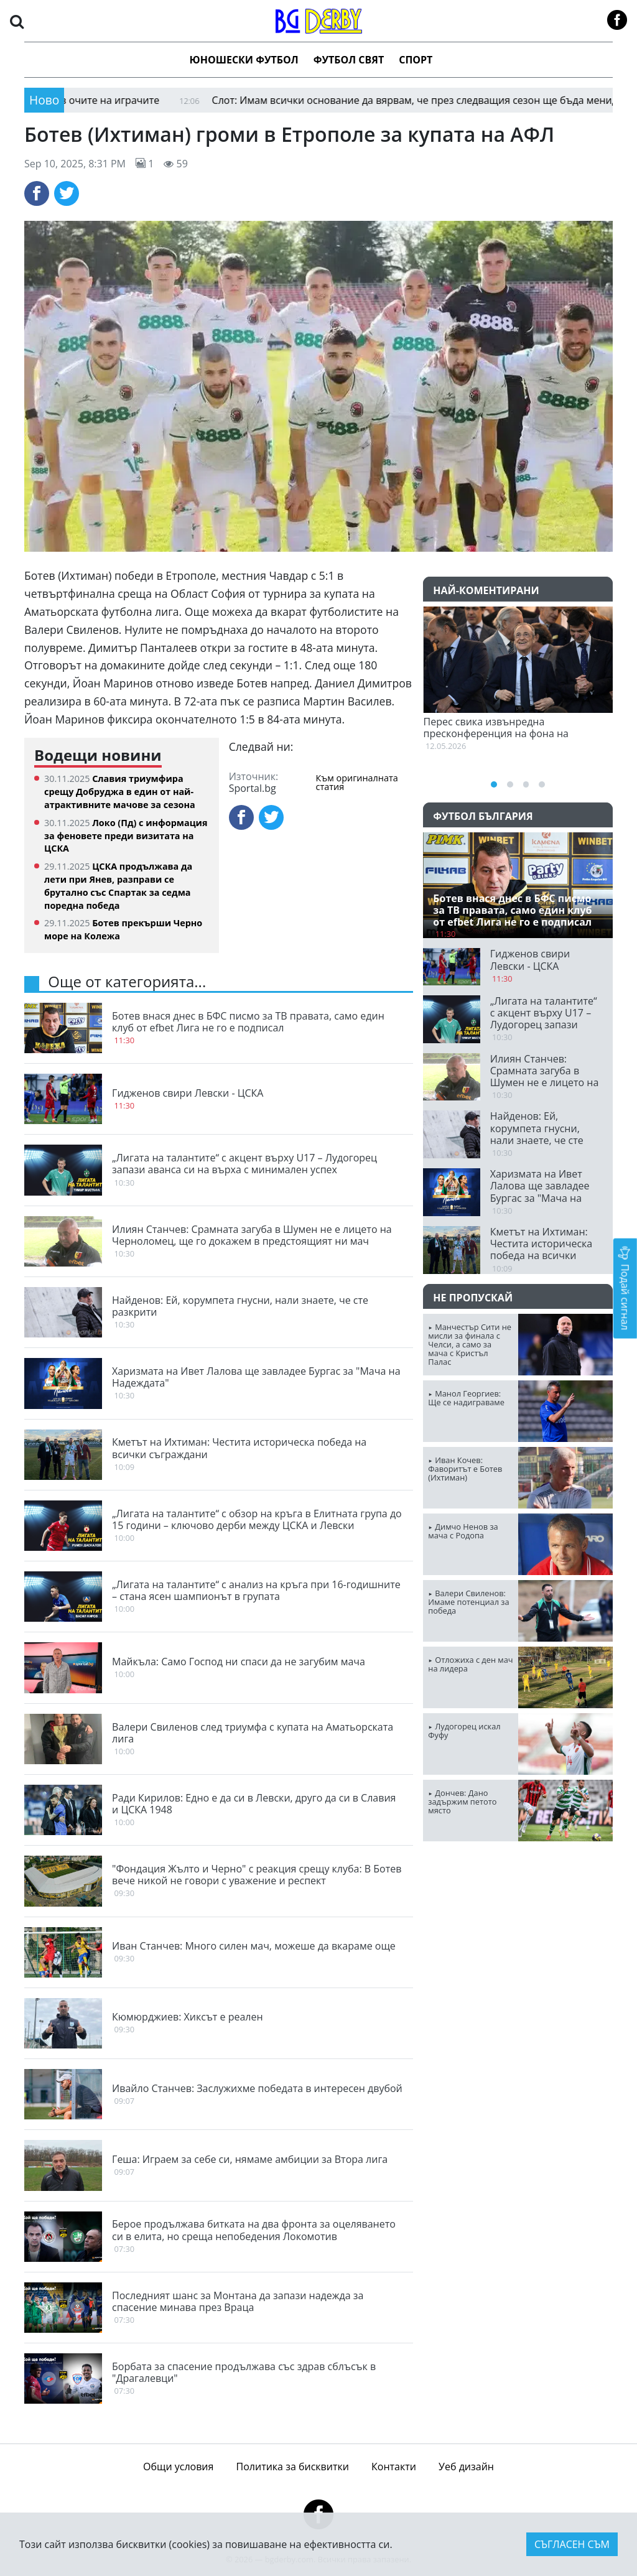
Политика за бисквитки (292, 2466)
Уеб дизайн (466, 2466)
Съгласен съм (572, 2544)
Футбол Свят (349, 60)
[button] (17, 21)
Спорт (415, 60)
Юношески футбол (244, 60)
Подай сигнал (625, 1288)
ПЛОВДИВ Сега (518, 1898)
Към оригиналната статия (357, 783)
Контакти (393, 2466)
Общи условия (178, 2466)
